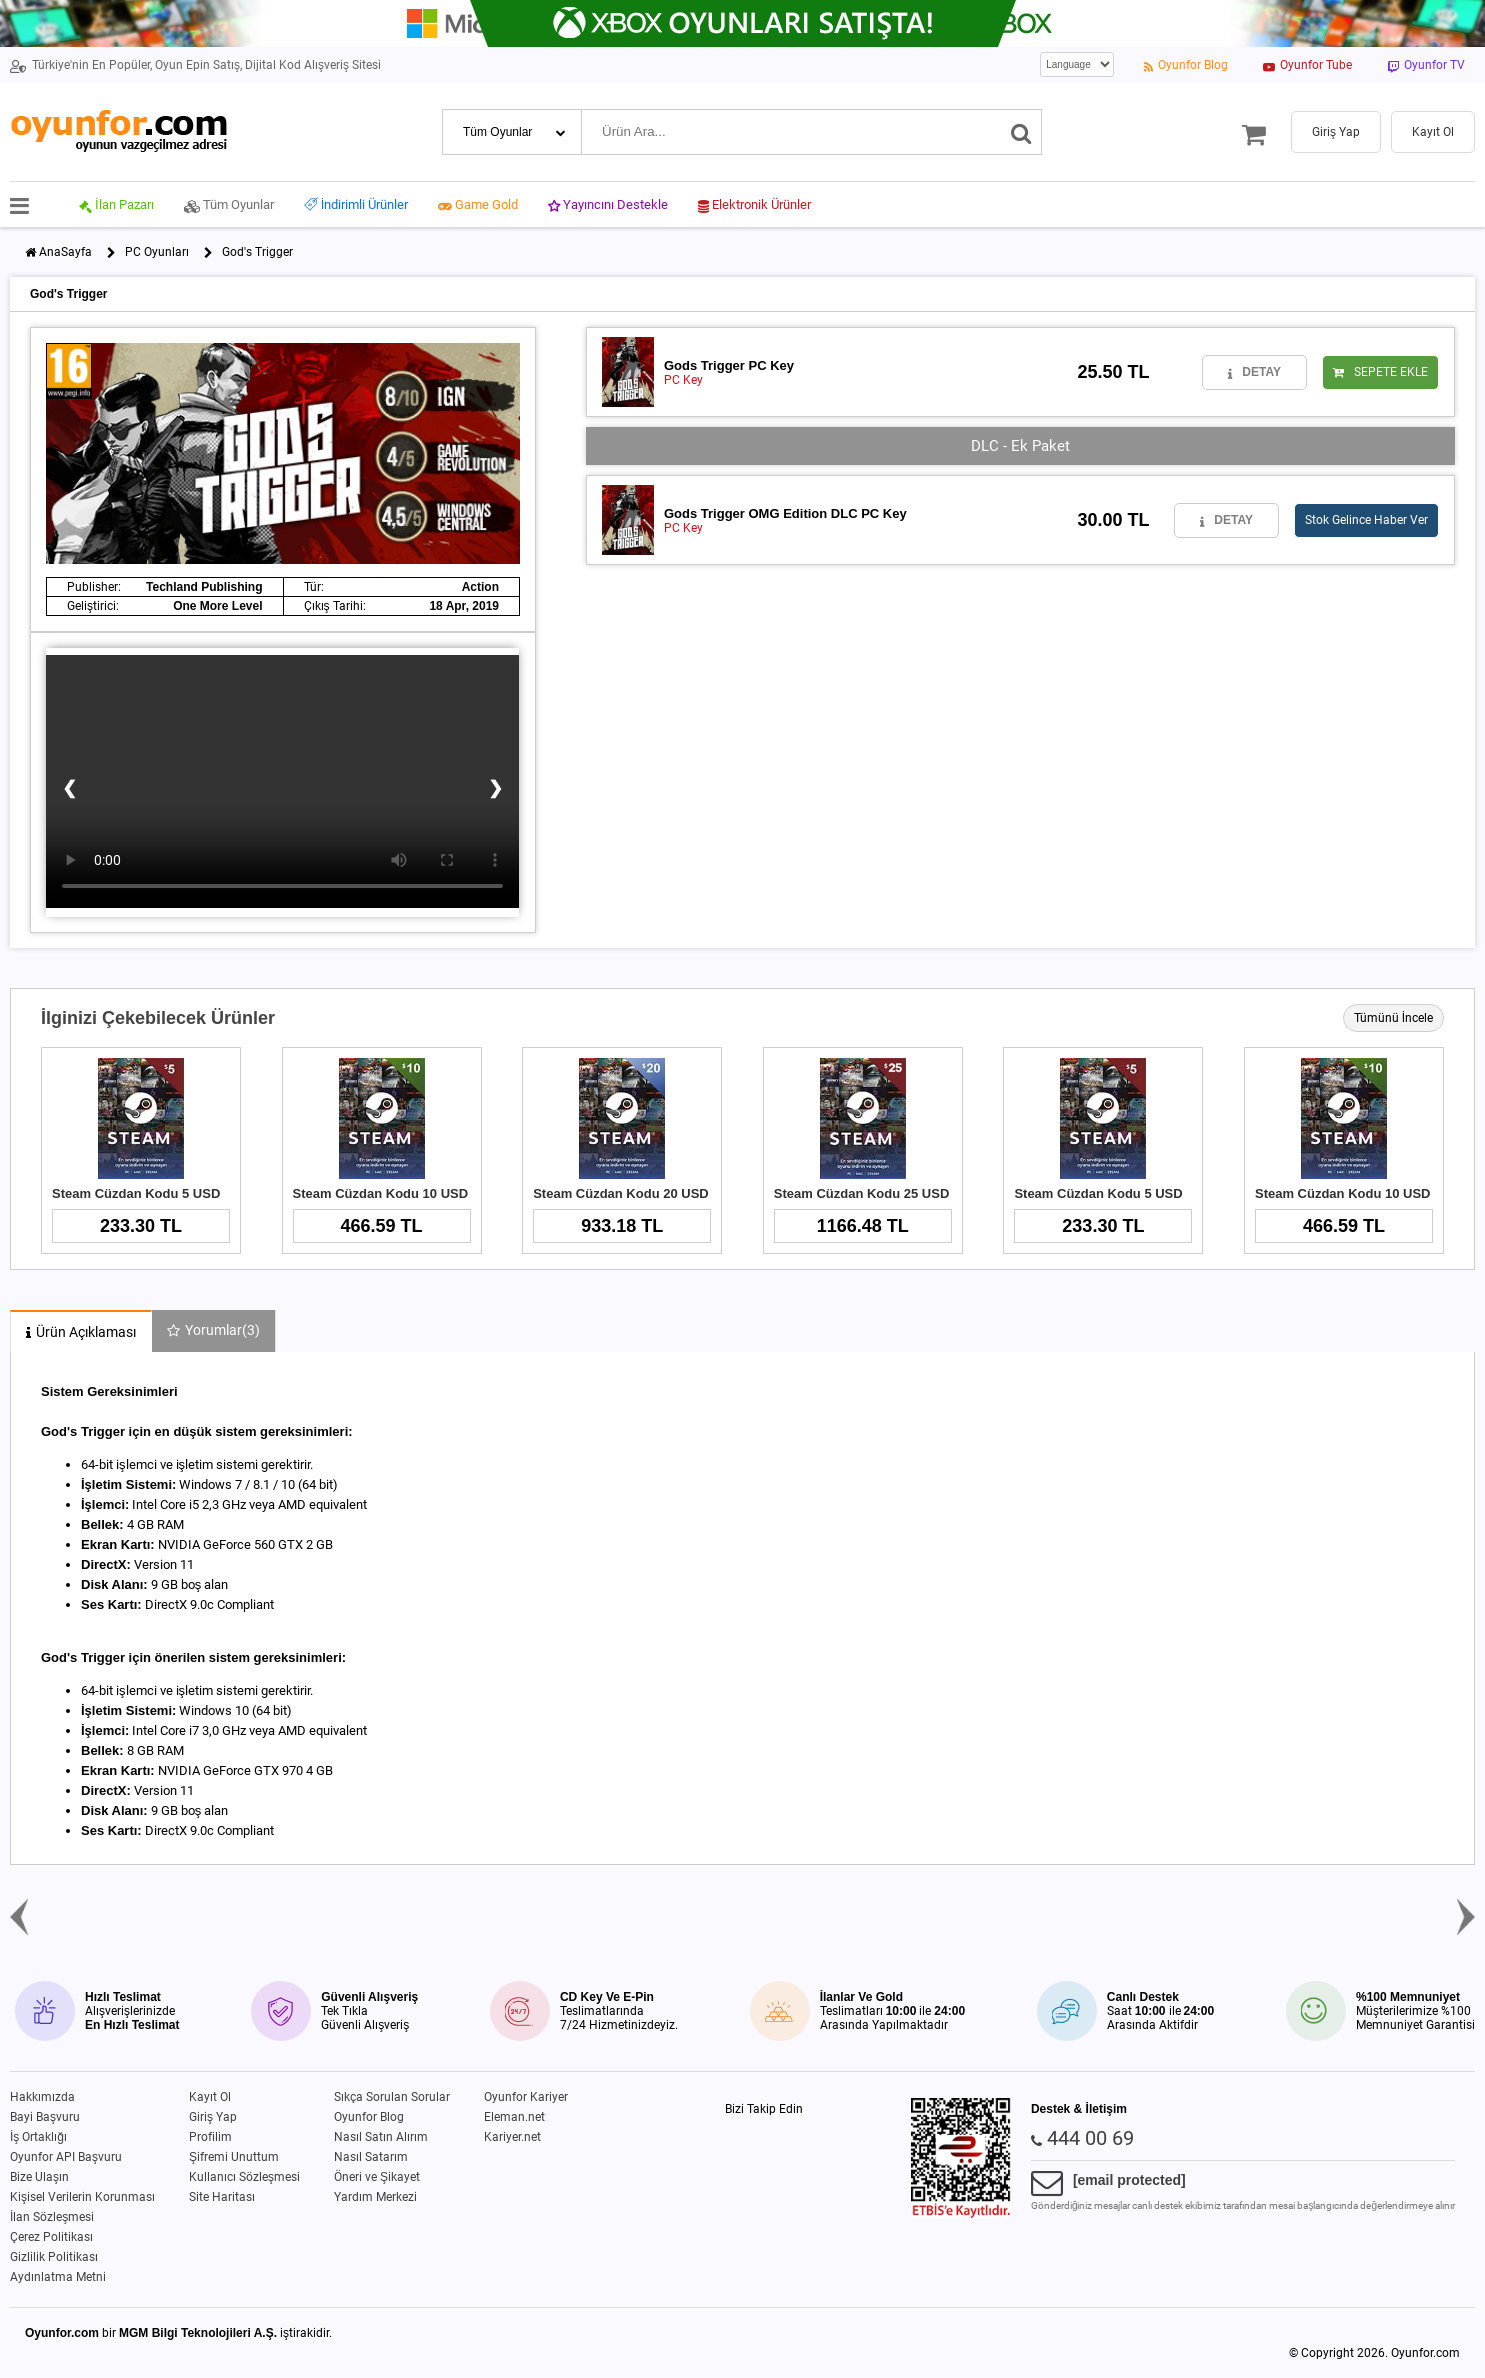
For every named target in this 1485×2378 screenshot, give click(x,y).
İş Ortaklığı (38, 2137)
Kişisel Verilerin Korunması (82, 2197)
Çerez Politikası (51, 2237)
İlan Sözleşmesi (52, 2217)
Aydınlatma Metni (58, 2277)
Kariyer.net (512, 2137)
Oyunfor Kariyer (526, 2097)
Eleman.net (514, 2117)
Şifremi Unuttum (234, 2157)
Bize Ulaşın (39, 2177)
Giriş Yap (213, 2117)
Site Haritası (222, 2197)
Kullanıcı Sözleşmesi (244, 2177)
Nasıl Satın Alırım (381, 2137)
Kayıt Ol (210, 2097)
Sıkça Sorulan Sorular (392, 2097)
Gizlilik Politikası (54, 2257)
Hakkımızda (42, 2097)
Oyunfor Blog (369, 2117)
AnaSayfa (65, 252)
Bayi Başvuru (45, 2117)
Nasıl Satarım (371, 2157)
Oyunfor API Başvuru (66, 2157)
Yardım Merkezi (375, 2197)
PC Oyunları (157, 252)
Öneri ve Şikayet (377, 2177)
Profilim (210, 2137)
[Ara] (1021, 132)
